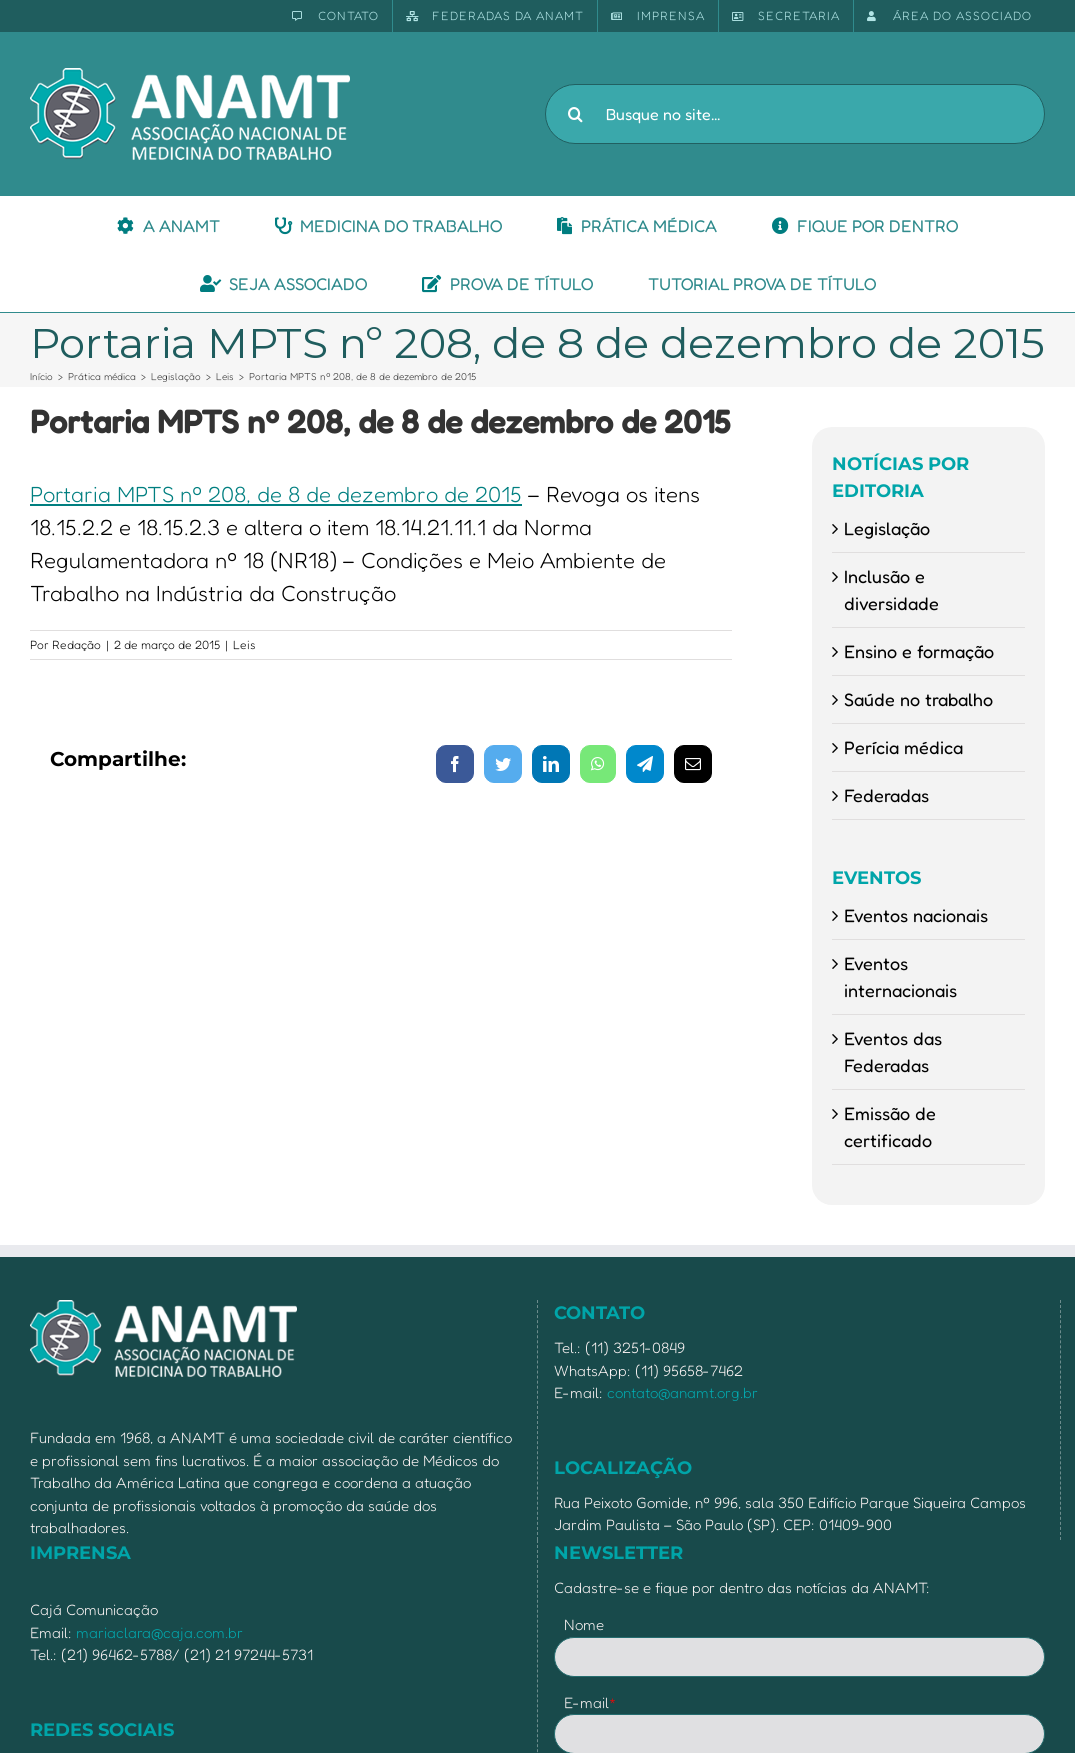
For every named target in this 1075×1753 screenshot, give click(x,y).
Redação (76, 644)
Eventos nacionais (916, 915)
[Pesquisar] (575, 114)
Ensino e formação (919, 651)
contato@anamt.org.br (682, 1392)
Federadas (886, 795)
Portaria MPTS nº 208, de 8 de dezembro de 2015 (276, 494)
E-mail (590, 1702)
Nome (584, 1624)
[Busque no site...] (795, 114)
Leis (244, 644)
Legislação (887, 528)
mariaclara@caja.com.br (159, 1632)
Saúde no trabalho (918, 699)
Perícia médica (903, 747)
